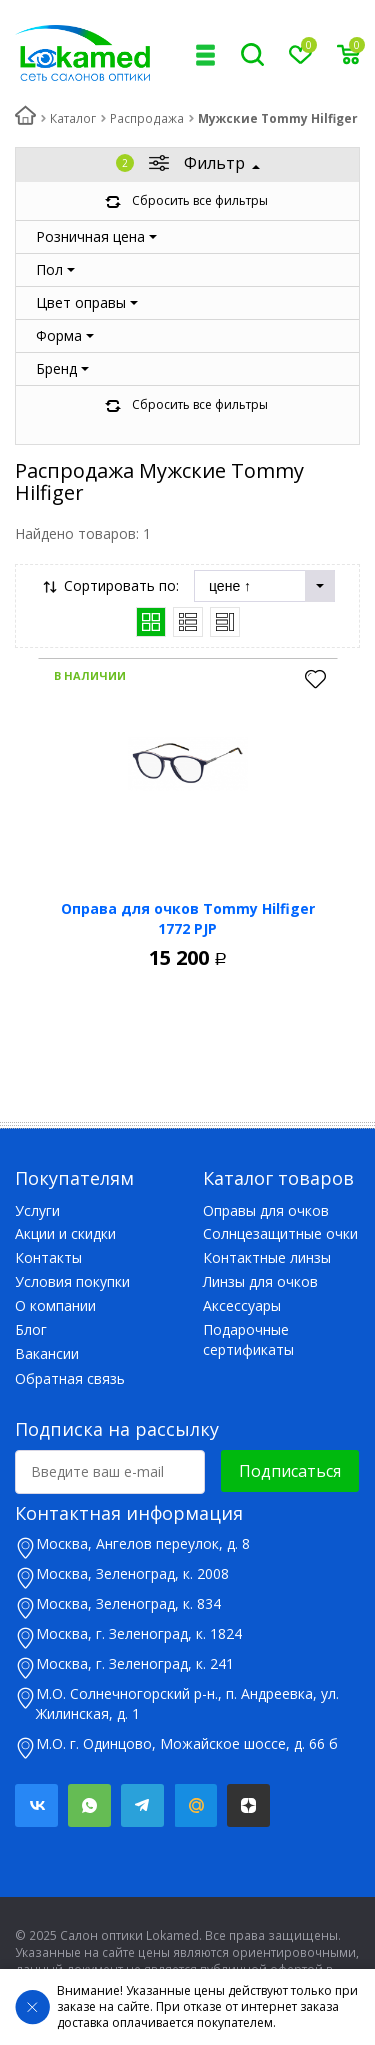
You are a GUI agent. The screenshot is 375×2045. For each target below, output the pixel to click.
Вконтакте (36, 1805)
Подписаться (290, 1471)
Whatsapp (89, 1805)
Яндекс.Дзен (248, 1805)
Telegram (142, 1805)
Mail (195, 1805)
